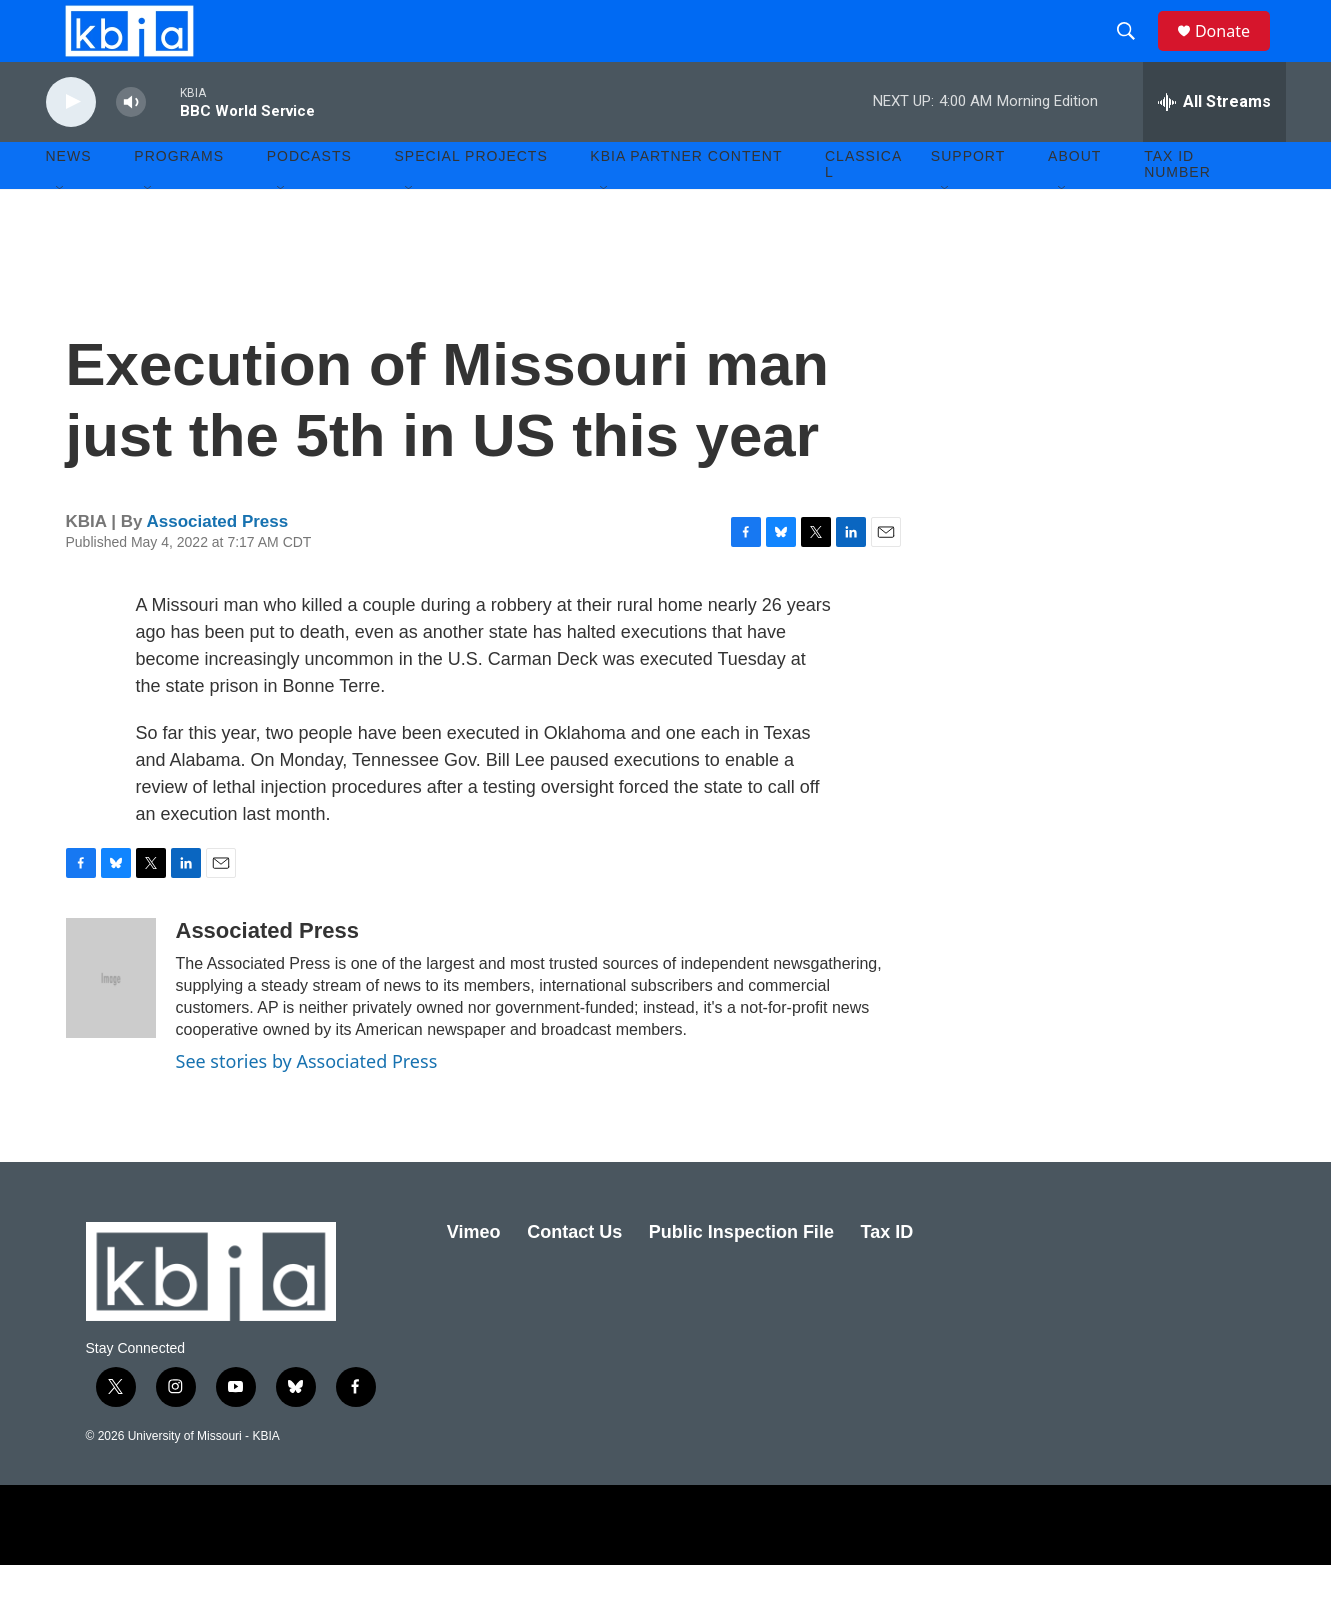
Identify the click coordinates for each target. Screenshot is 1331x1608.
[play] (71, 145)
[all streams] (1214, 145)
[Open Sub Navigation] (61, 232)
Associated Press (217, 565)
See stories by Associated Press (307, 1104)
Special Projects (471, 200)
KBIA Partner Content (686, 200)
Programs (179, 200)
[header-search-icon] (1135, 53)
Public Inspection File (741, 1275)
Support (968, 200)
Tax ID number (1177, 208)
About (1074, 200)
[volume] (131, 145)
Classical (863, 208)
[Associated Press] (111, 1021)
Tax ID (887, 1275)
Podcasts (309, 200)
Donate (1235, 52)
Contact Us (574, 1275)
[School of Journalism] (354, 1568)
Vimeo (474, 1275)
